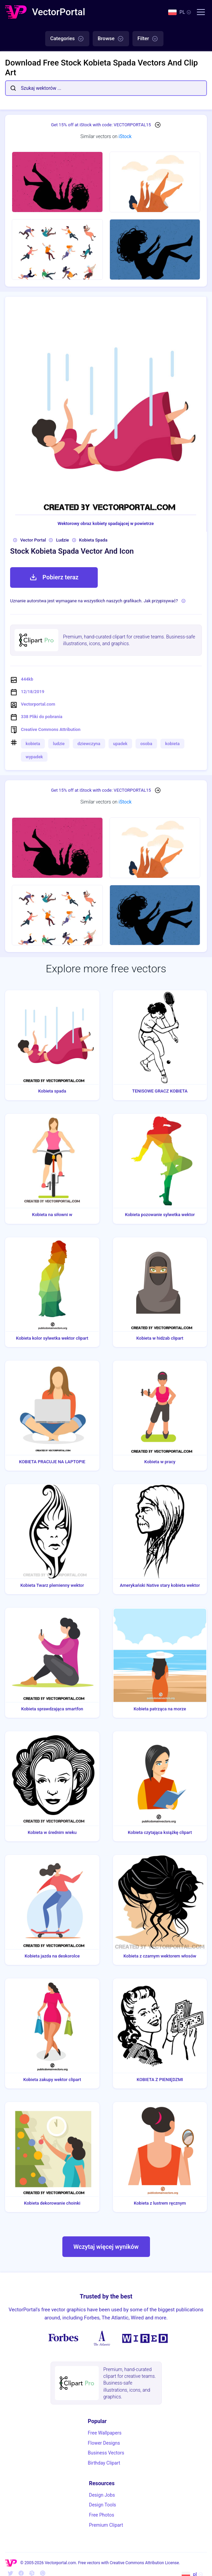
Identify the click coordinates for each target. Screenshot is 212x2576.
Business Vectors (106, 2452)
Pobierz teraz (54, 577)
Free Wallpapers (105, 2433)
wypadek (34, 756)
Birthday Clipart (104, 2463)
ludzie (59, 743)
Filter (148, 38)
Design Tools (102, 2504)
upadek (120, 743)
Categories (67, 38)
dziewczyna (89, 743)
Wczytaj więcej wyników (106, 2246)
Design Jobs (102, 2495)
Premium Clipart (106, 2525)
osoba (146, 743)
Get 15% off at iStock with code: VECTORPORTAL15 (101, 124)
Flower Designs (104, 2443)
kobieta (33, 743)
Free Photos (101, 2515)
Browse (111, 38)
